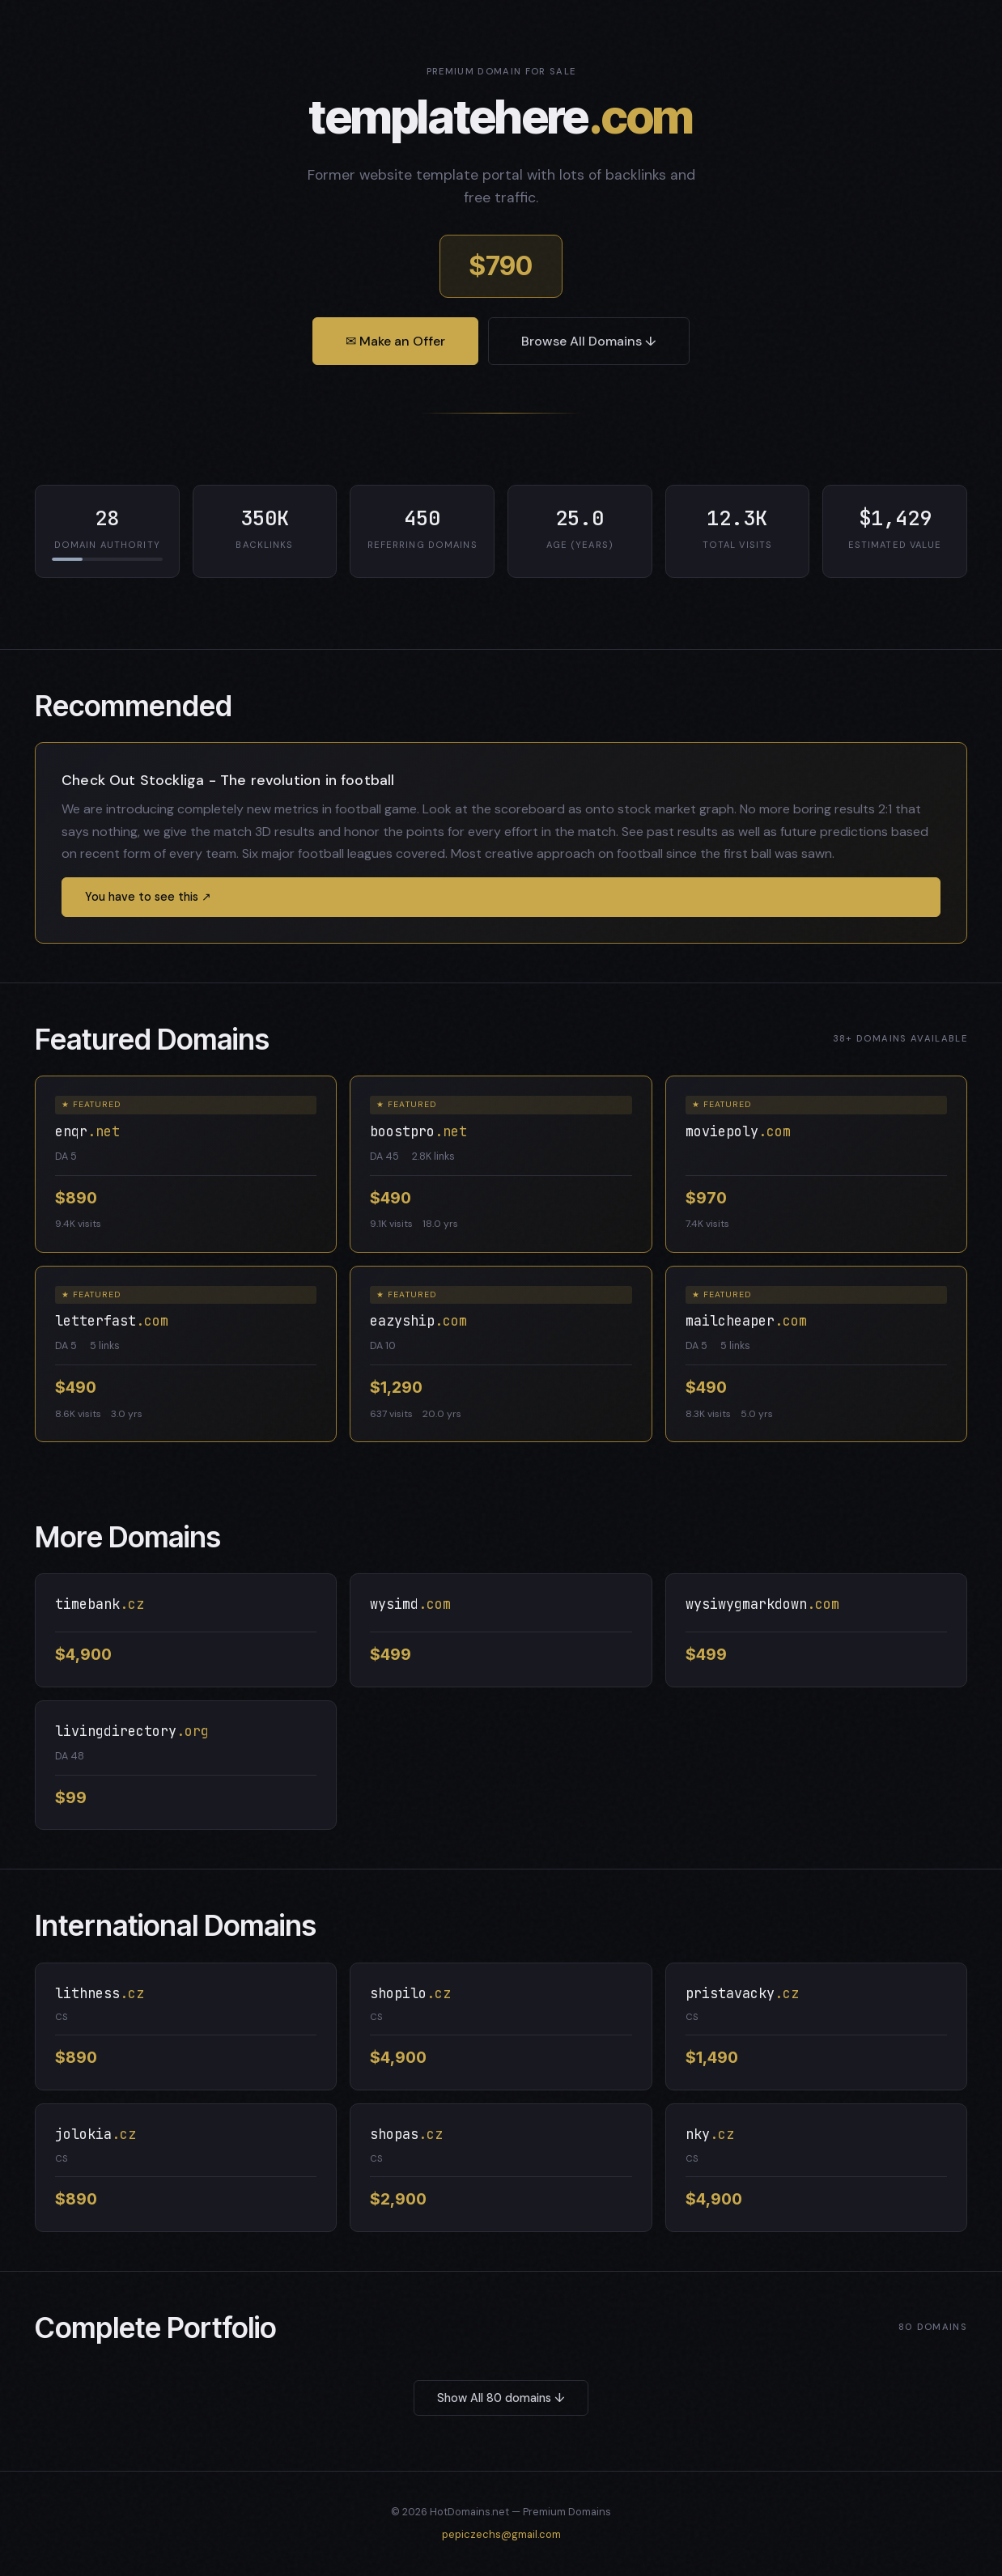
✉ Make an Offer (395, 341)
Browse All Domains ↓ (588, 341)
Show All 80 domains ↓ (501, 2398)
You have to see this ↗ (148, 896)
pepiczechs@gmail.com (501, 2534)
